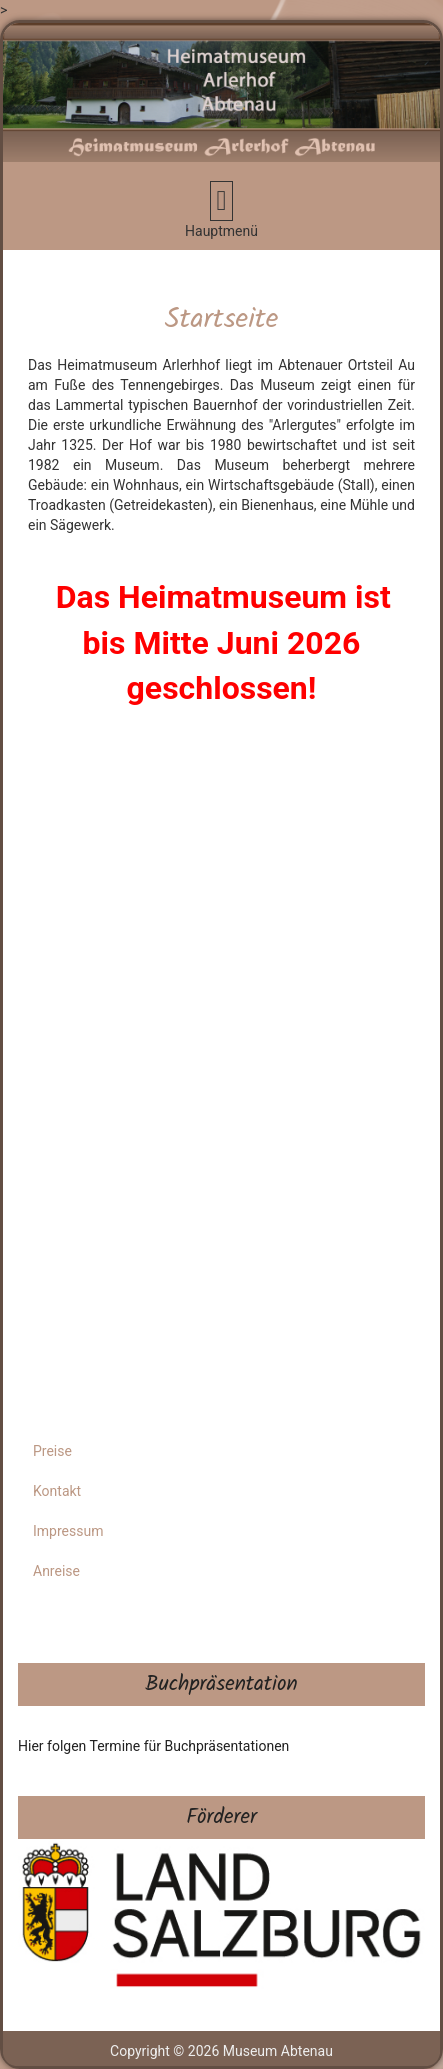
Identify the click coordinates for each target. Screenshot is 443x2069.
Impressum (68, 1531)
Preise (52, 1451)
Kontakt (57, 1491)
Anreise (56, 1571)
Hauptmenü (232, 209)
